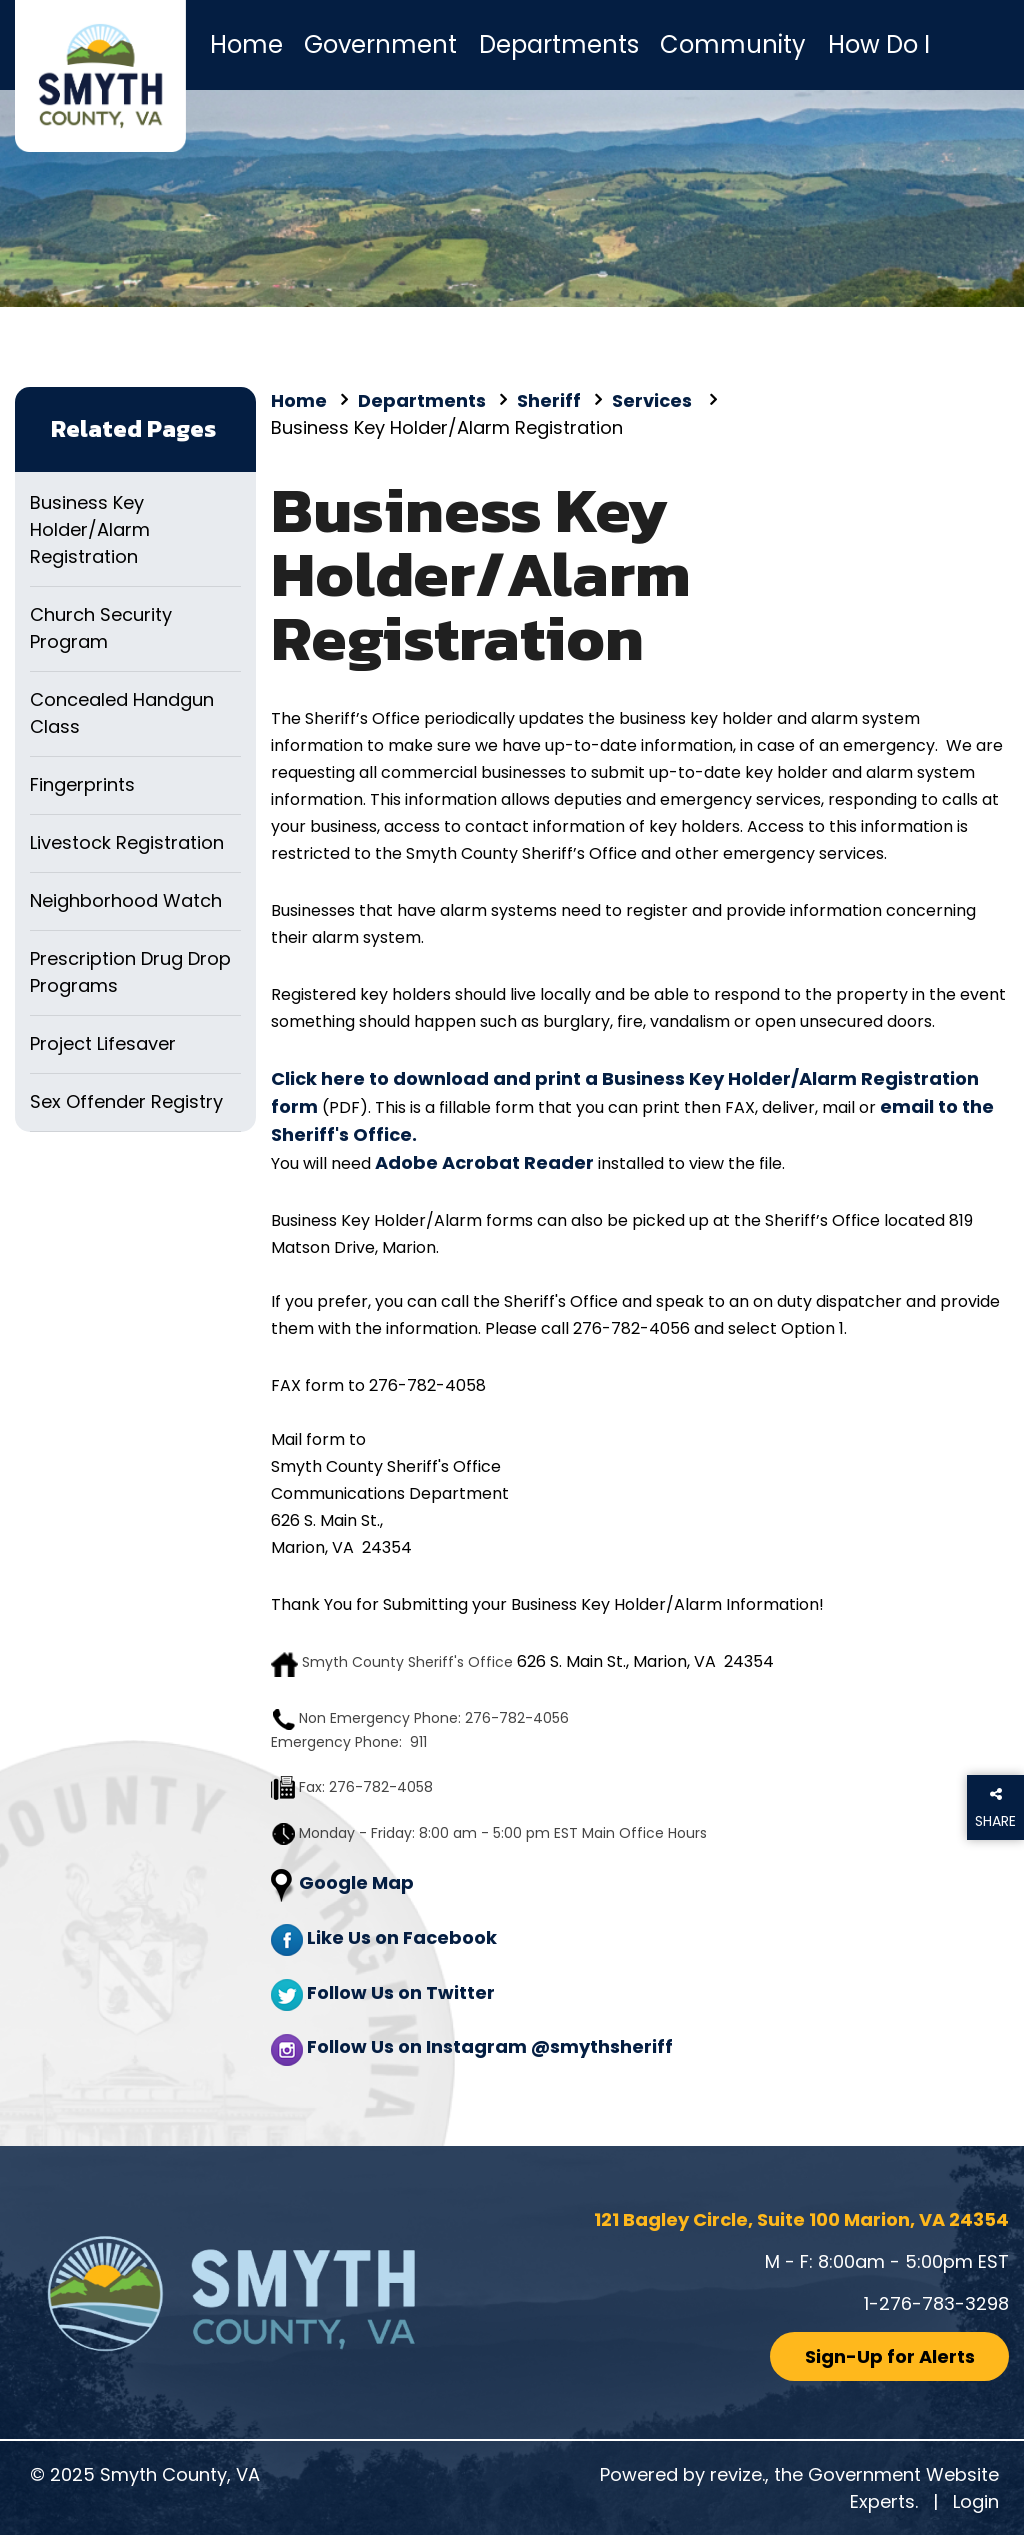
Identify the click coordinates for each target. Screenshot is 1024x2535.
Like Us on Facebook (402, 1937)
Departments (559, 44)
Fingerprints (82, 784)
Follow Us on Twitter (401, 1992)
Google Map (356, 1882)
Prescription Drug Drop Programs (130, 972)
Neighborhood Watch (126, 900)
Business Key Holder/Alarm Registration (90, 529)
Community (733, 44)
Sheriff (549, 400)
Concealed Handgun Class (122, 713)
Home (246, 44)
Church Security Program (101, 628)
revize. (737, 2474)
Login (976, 2501)
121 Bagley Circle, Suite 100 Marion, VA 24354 (801, 2219)
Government (380, 44)
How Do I (879, 44)
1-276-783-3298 (936, 2303)
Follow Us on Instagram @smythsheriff (490, 2046)
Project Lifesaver (103, 1043)
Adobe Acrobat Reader (484, 1162)
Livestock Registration (127, 842)
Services (654, 400)
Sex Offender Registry (126, 1101)
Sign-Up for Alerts (890, 2356)
